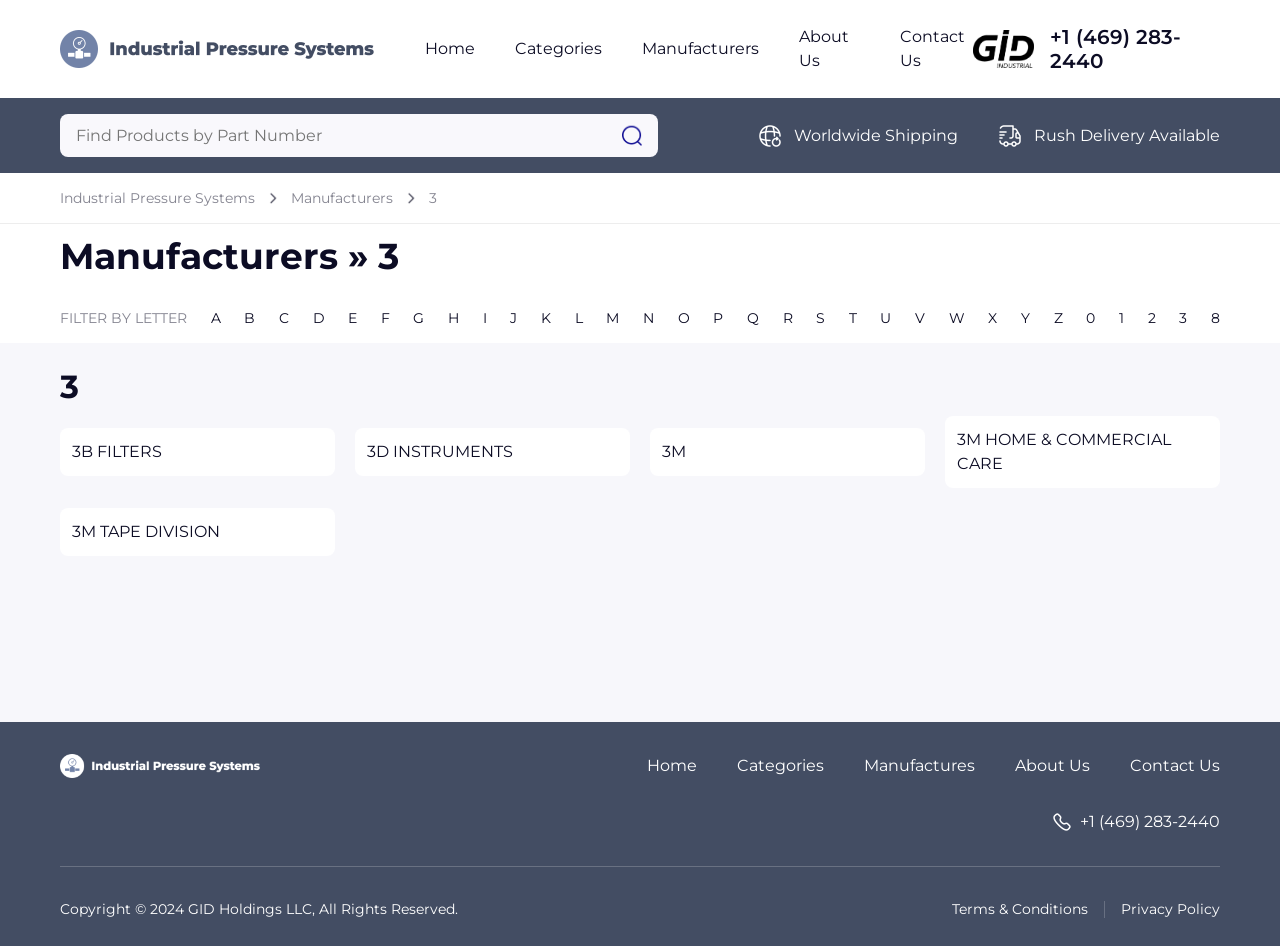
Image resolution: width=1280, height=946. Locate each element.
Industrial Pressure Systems (157, 198)
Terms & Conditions (1020, 909)
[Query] (359, 135)
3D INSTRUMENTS (440, 451)
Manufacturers (700, 48)
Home (450, 48)
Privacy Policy (1170, 909)
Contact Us (1175, 765)
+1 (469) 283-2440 (1115, 49)
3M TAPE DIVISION (146, 531)
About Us (1052, 765)
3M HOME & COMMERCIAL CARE (1064, 451)
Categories (558, 48)
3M (674, 451)
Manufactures (919, 765)
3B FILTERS (117, 451)
